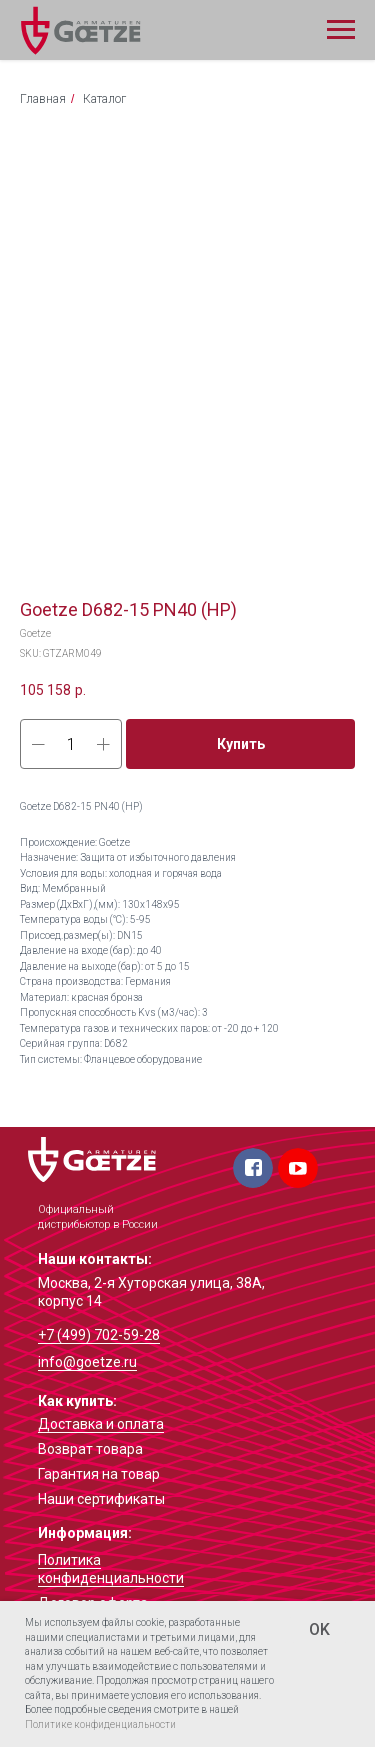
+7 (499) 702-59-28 (99, 1335)
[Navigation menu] (341, 30)
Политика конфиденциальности (111, 1569)
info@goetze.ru (87, 1362)
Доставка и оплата (101, 1424)
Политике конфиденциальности (100, 1724)
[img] (92, 1159)
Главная (43, 99)
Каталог (104, 99)
